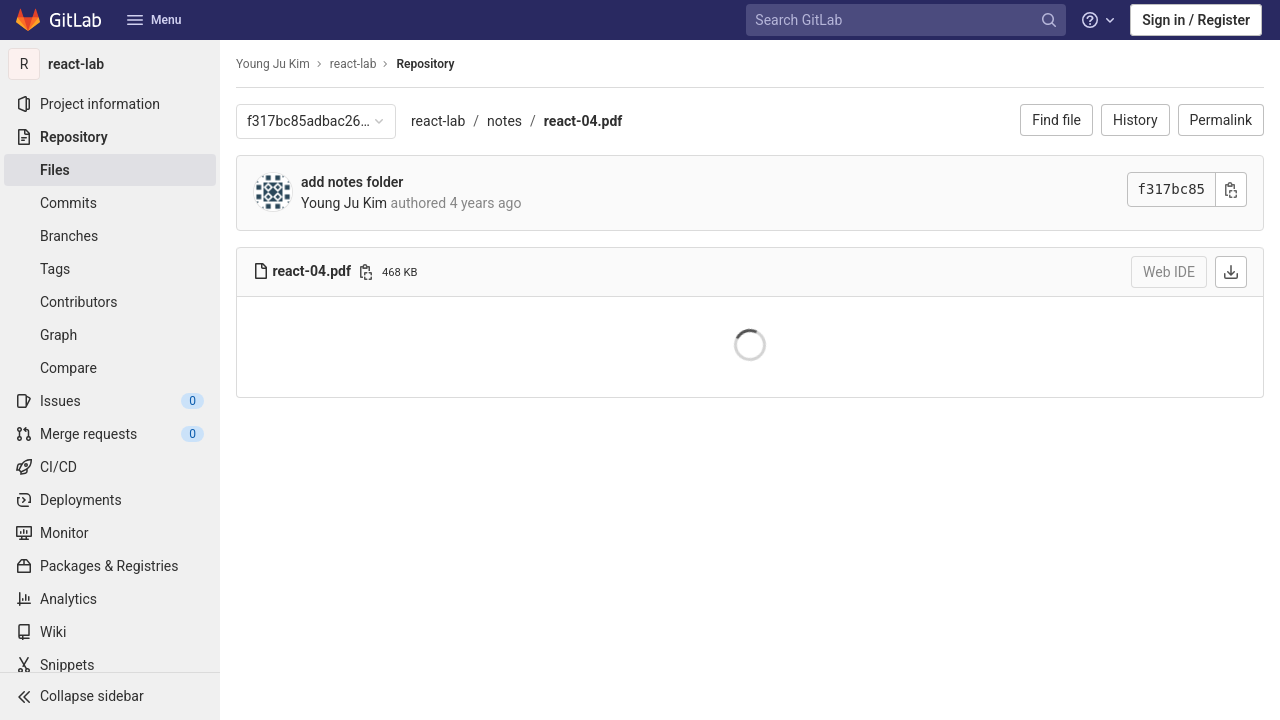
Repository (425, 64)
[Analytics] (110, 599)
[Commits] (110, 203)
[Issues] (110, 401)
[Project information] (110, 104)
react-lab (438, 121)
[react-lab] (110, 64)
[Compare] (110, 368)
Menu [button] (154, 20)
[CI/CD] (110, 467)
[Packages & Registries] (110, 566)
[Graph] (110, 335)
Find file (1056, 120)
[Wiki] (110, 632)
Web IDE (1169, 272)
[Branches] (110, 236)
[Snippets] (110, 665)
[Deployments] (110, 500)
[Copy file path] (366, 272)
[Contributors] (110, 302)
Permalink (1221, 120)
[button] (110, 696)
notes (504, 121)
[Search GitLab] (908, 20)
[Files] (110, 170)
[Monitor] (110, 533)
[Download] (1231, 272)
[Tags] (110, 269)
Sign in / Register (1196, 20)
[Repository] (110, 137)
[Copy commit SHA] (1231, 189)
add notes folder (352, 182)
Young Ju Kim (273, 64)
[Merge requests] (110, 434)
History (1135, 120)
